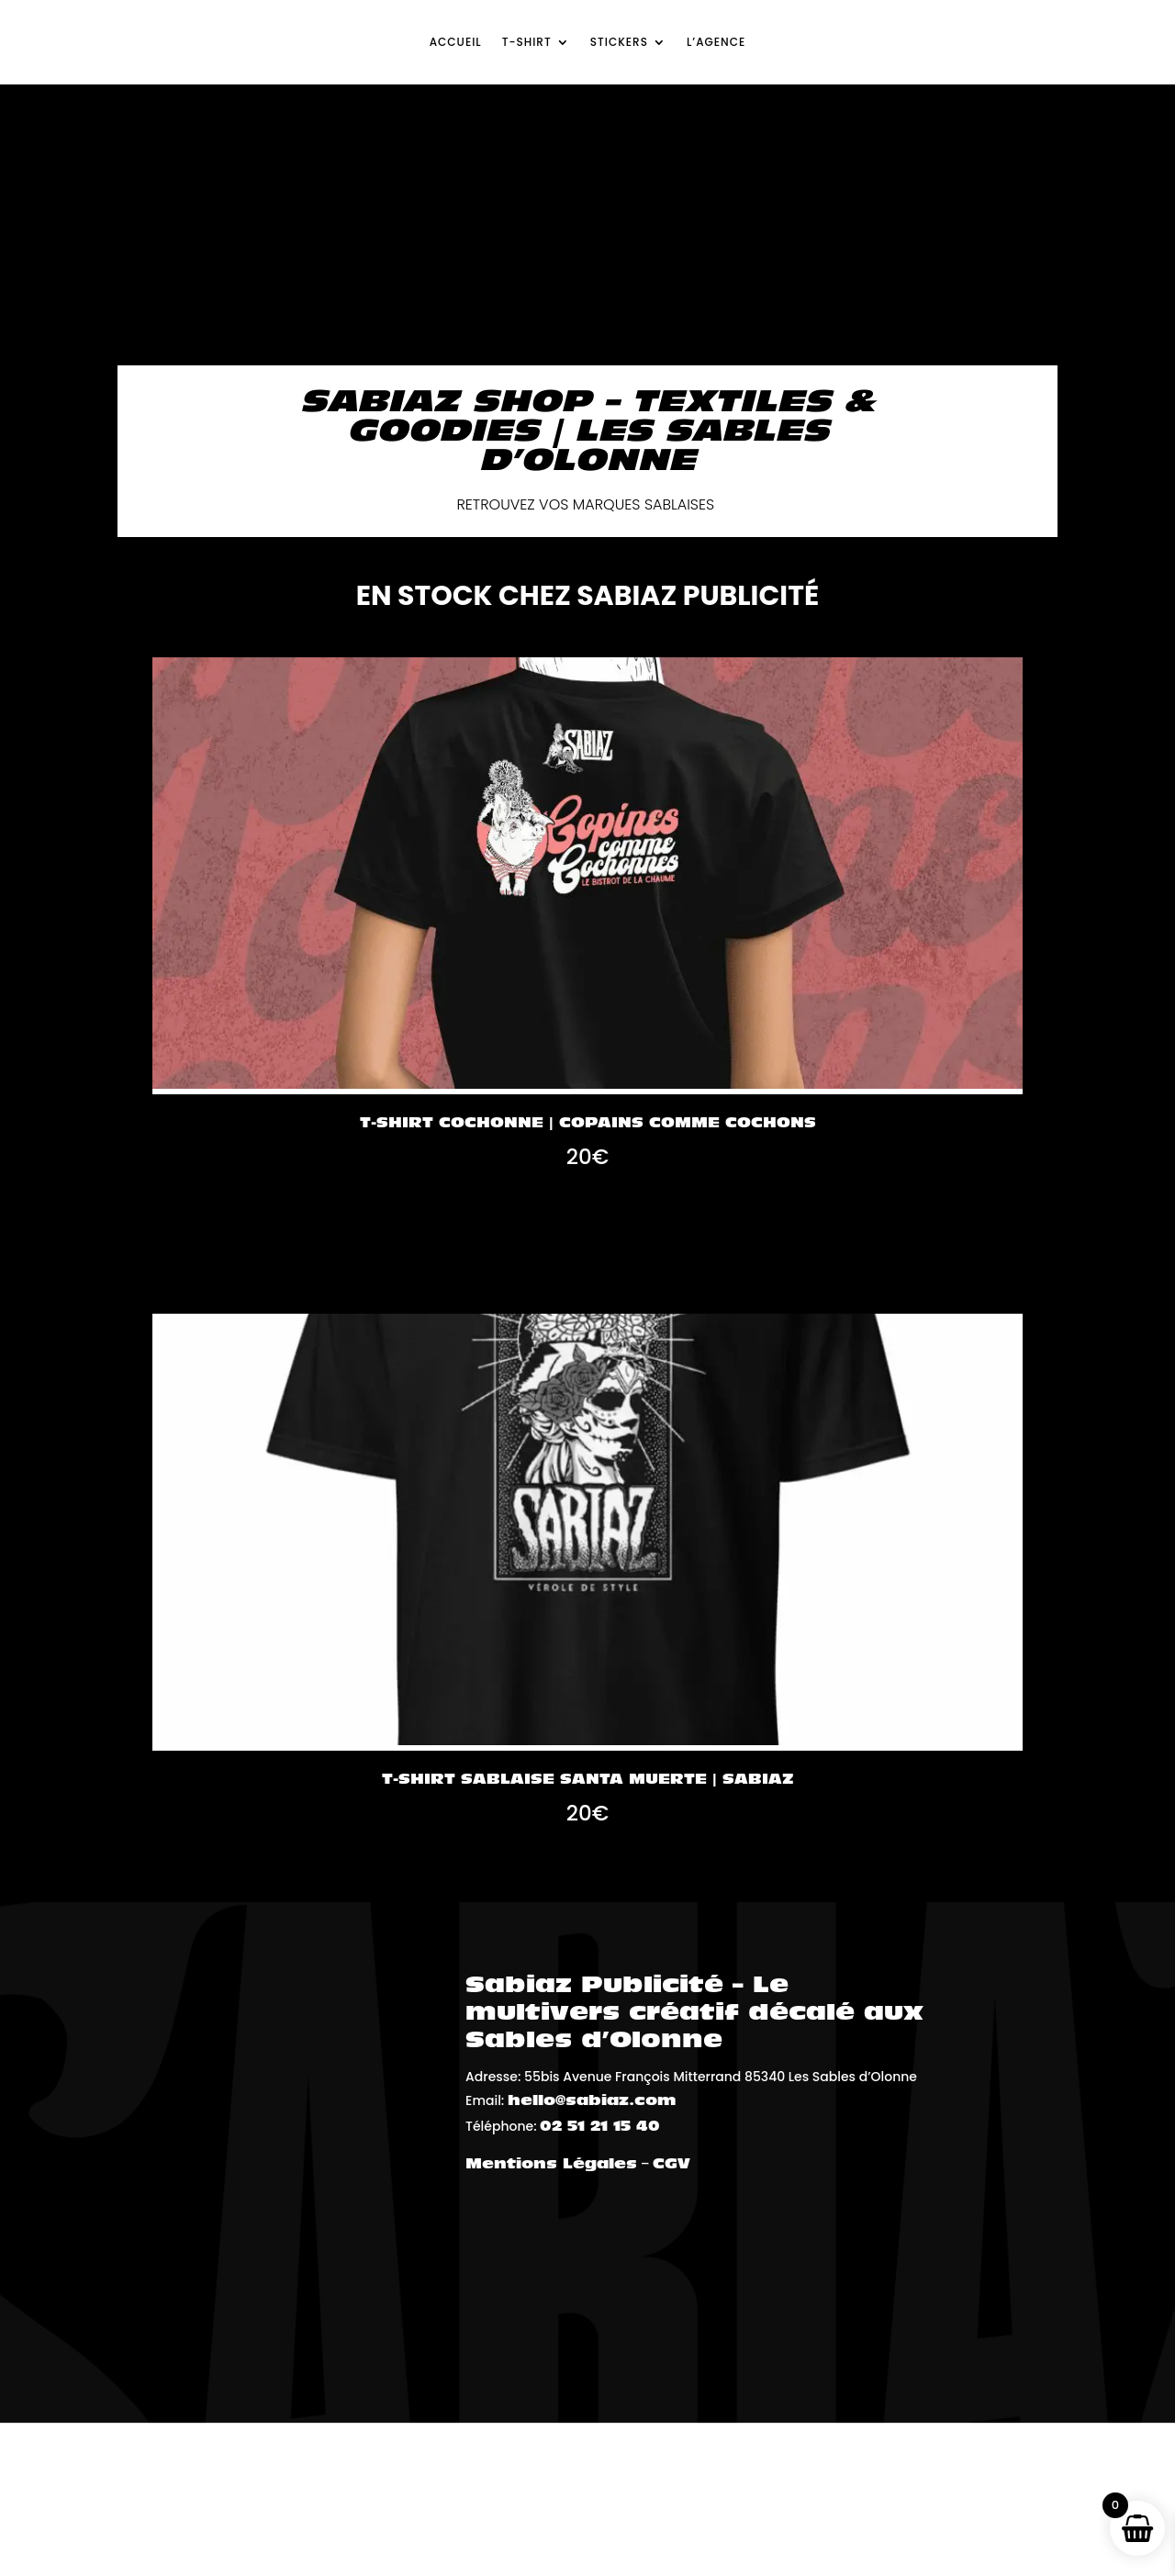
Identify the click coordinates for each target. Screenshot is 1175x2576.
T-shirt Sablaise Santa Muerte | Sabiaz (588, 1780)
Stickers (619, 42)
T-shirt (527, 42)
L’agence (716, 42)
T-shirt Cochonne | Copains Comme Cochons (588, 1123)
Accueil (456, 42)
